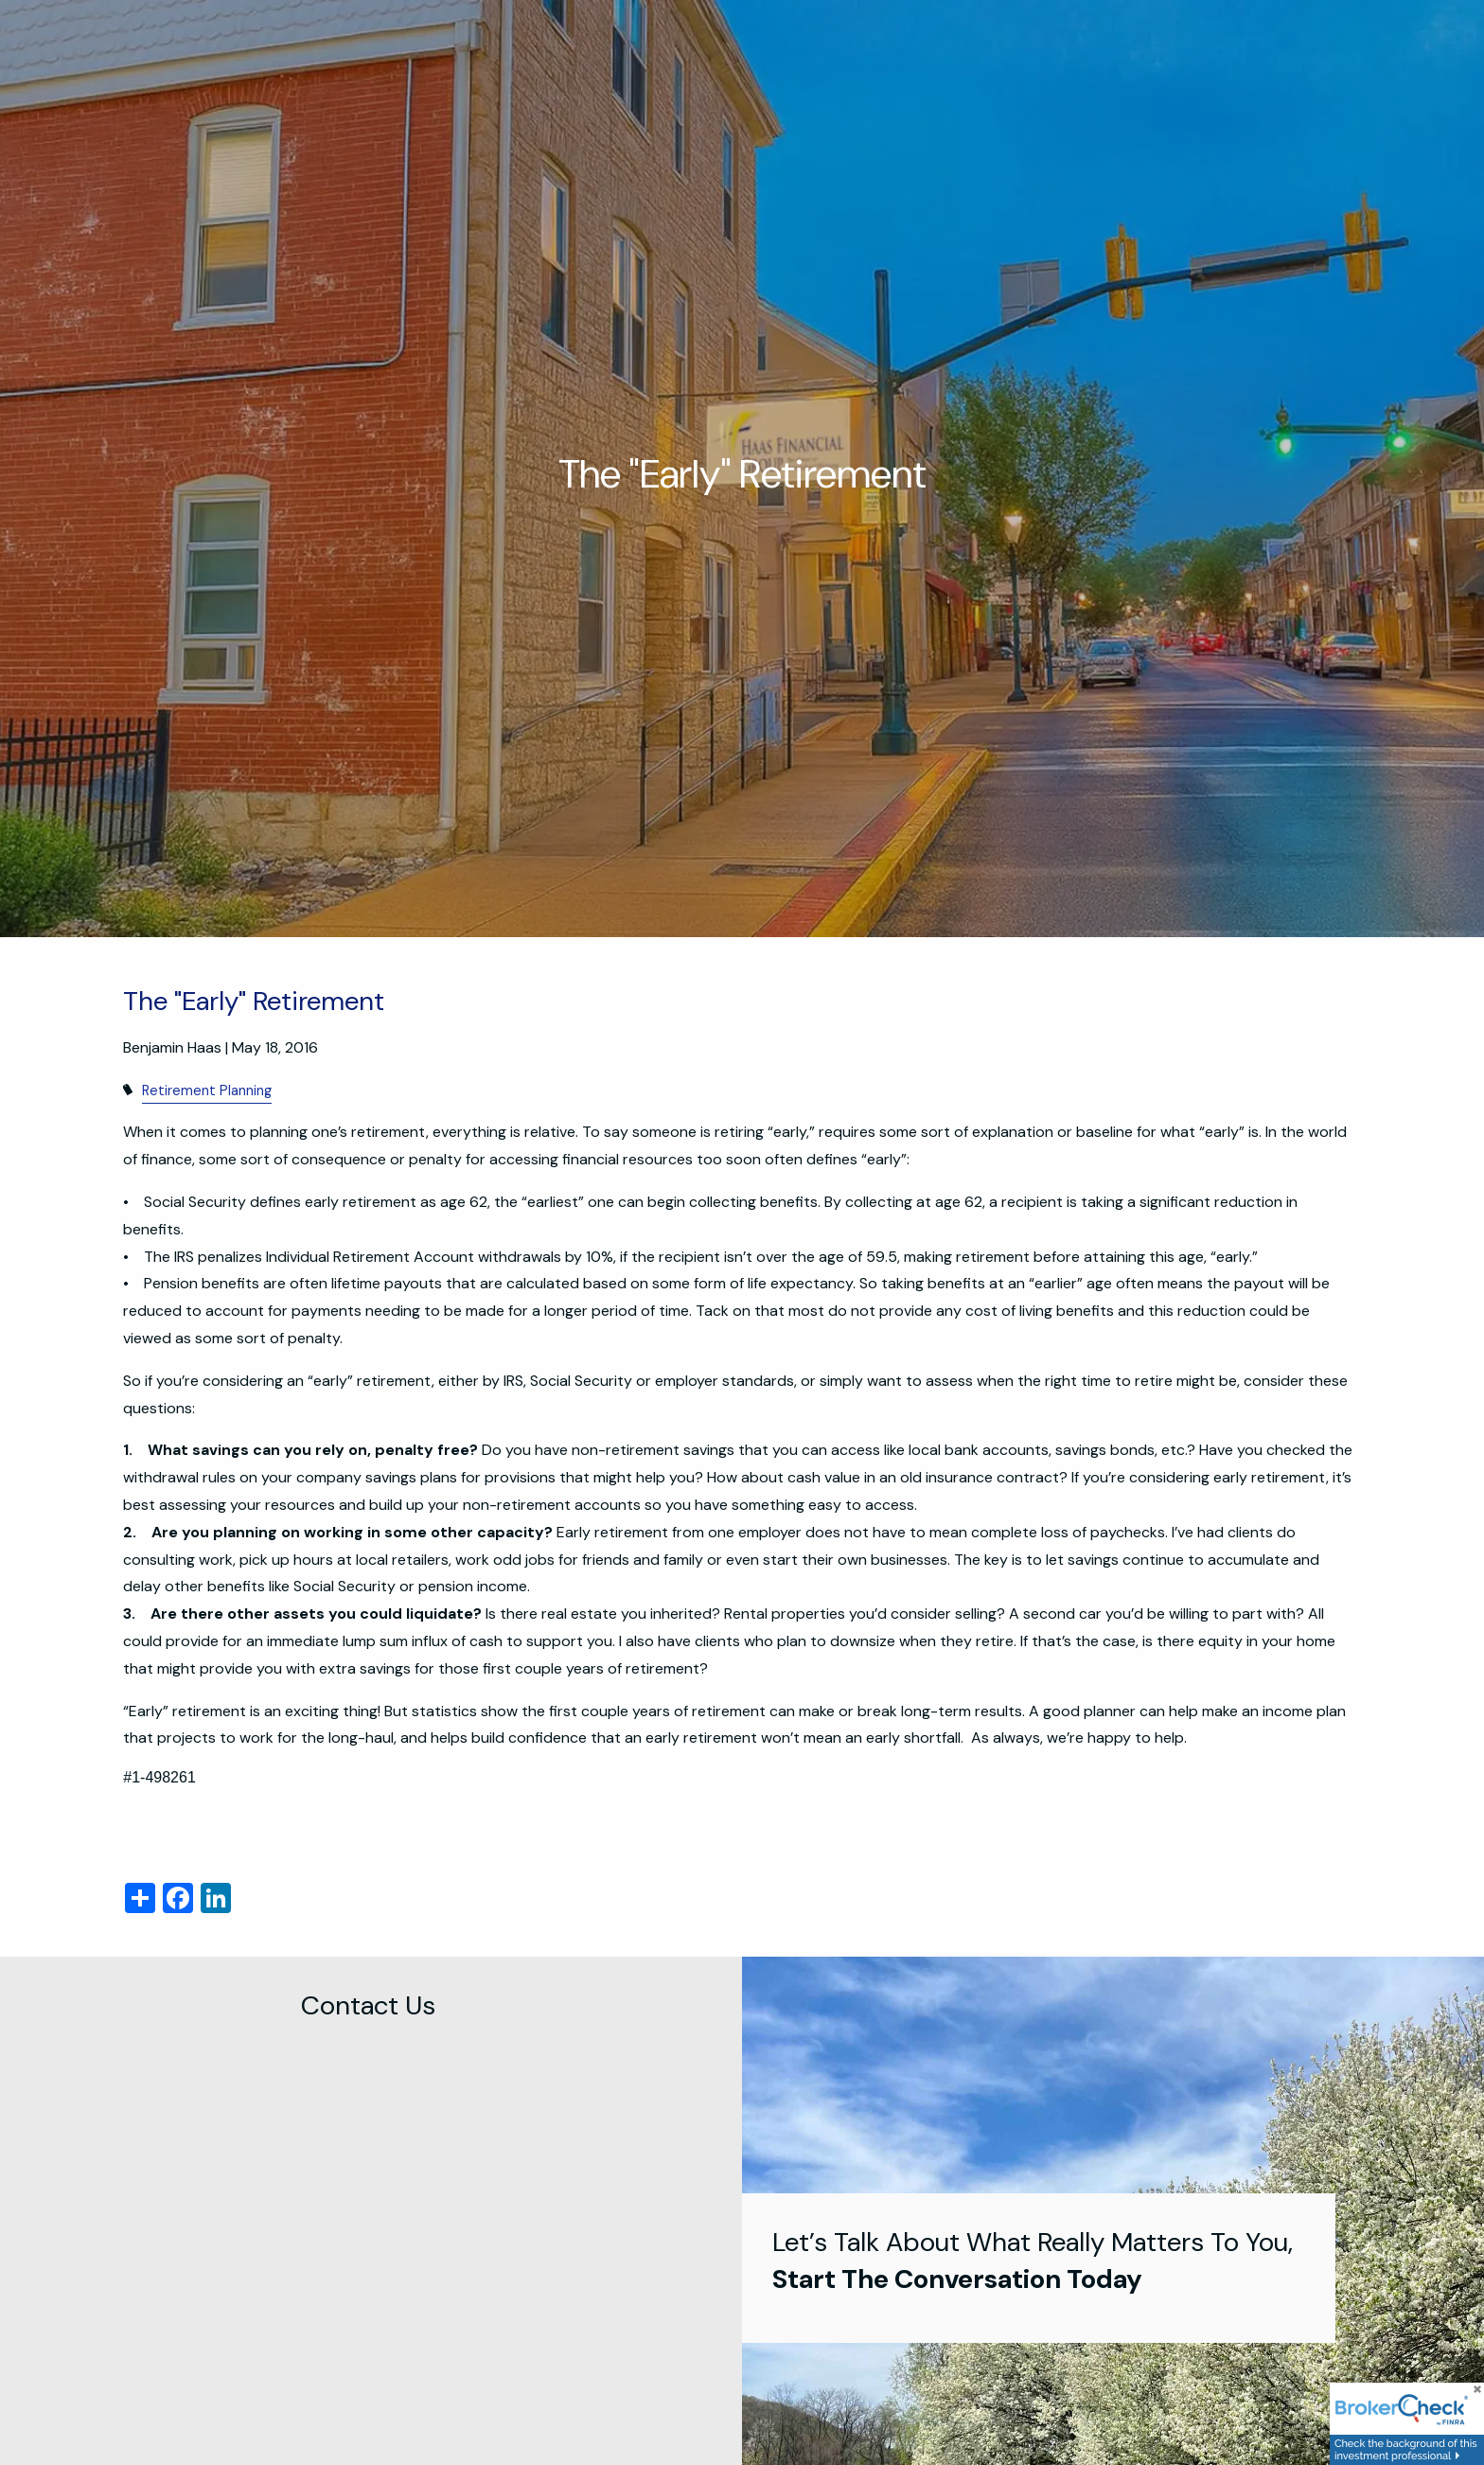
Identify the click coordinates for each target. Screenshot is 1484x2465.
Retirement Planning (207, 1090)
